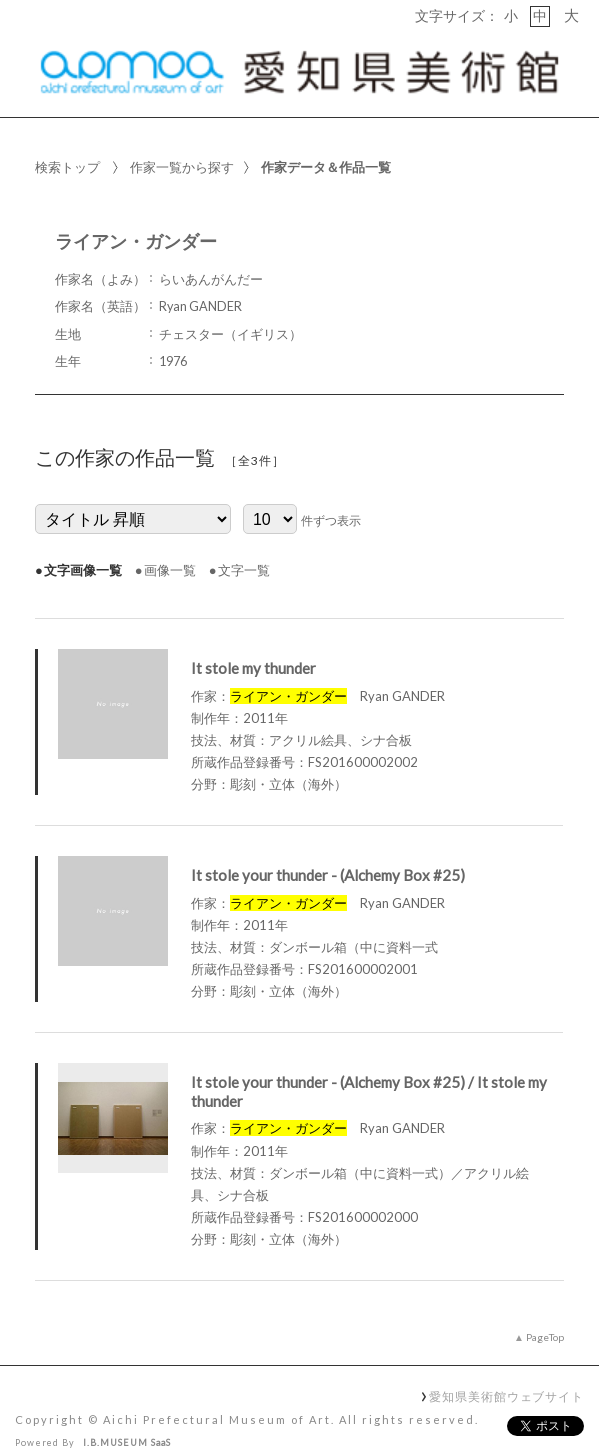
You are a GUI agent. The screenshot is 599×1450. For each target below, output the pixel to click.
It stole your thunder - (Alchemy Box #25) (328, 845)
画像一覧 (170, 540)
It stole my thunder (253, 638)
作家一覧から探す (182, 137)
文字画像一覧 (83, 540)
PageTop (545, 1307)
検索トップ (67, 137)
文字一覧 (244, 540)
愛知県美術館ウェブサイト (506, 1366)
